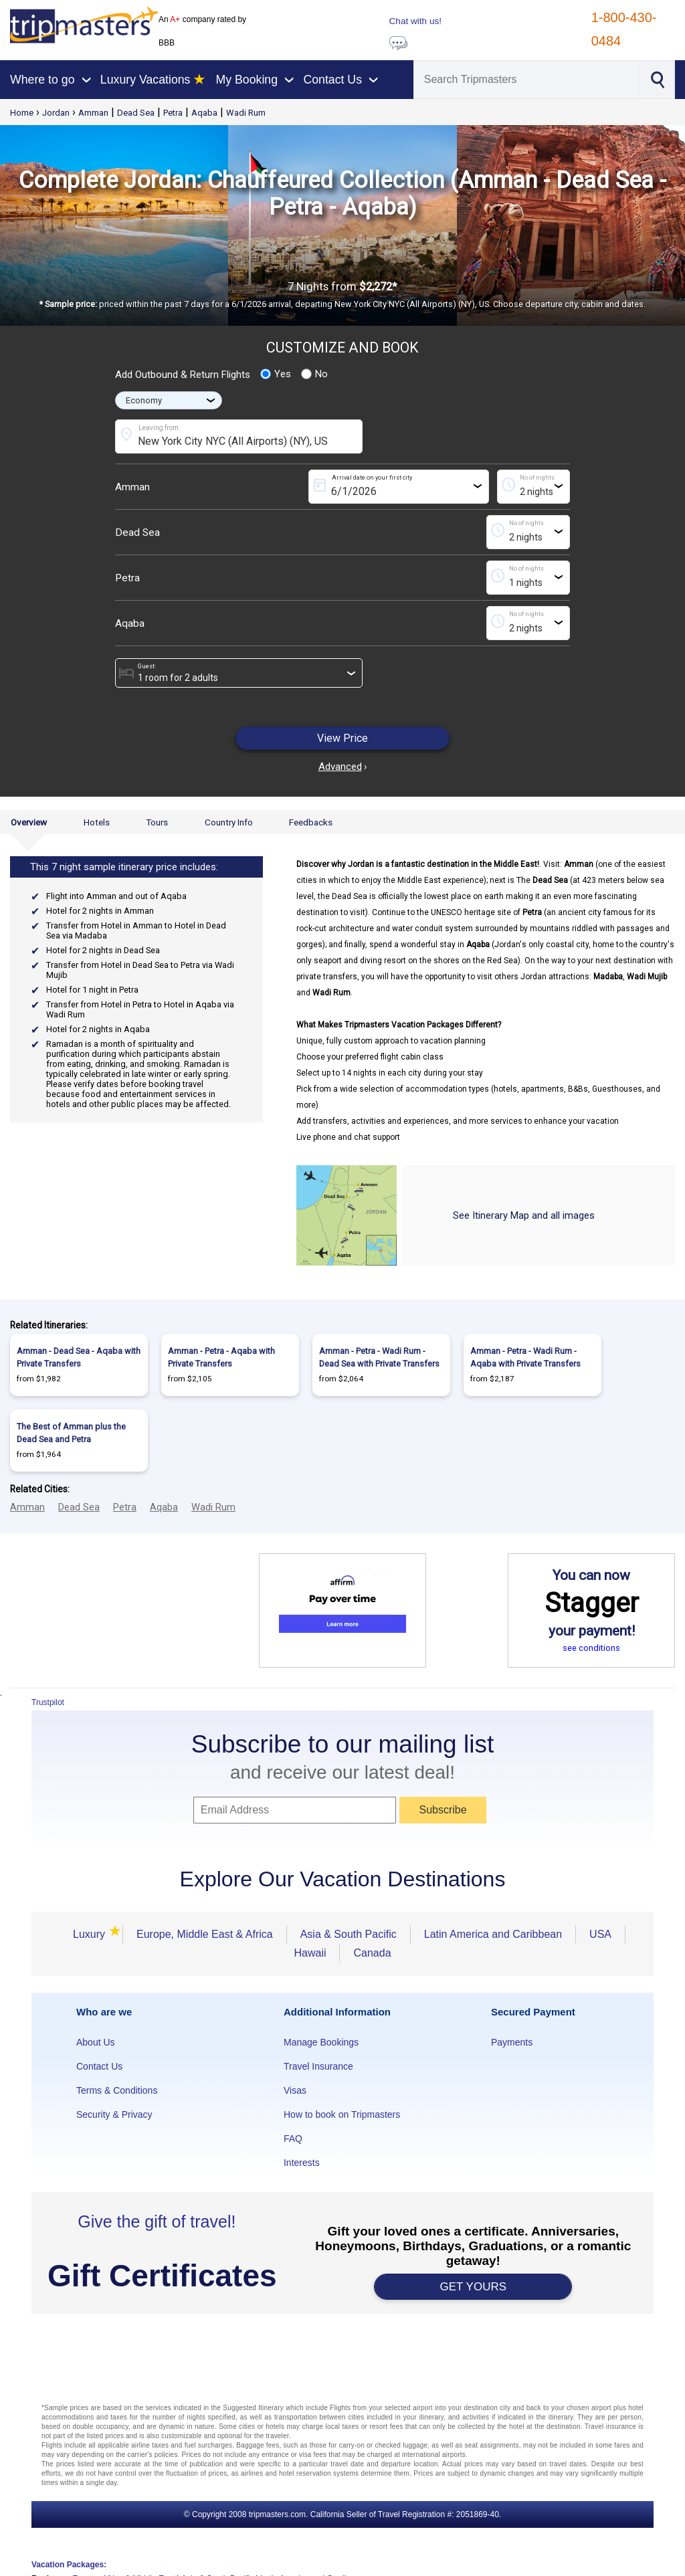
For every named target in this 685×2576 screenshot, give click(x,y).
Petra (173, 113)
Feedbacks (310, 822)
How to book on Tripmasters (342, 2114)
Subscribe (442, 1809)
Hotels (97, 822)
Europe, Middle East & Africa (204, 1934)
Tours (157, 822)
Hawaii (310, 1953)
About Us (95, 2042)
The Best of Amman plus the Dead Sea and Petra (71, 1432)
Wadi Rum (246, 113)
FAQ (293, 2138)
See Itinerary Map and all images (524, 1215)
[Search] (526, 79)
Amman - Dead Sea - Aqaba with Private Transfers (78, 1357)
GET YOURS (473, 2286)
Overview (29, 822)
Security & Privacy (114, 2114)
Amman (93, 113)
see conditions (591, 1648)
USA (600, 1934)
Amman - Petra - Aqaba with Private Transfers (221, 1357)
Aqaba (204, 113)
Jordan (56, 113)
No (314, 374)
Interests (302, 2162)
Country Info (229, 822)
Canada (372, 1953)
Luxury (91, 1934)
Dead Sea (136, 113)
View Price (342, 738)
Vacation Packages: (68, 2564)
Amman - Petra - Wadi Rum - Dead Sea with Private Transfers (379, 1357)
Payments (511, 2042)
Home (21, 113)
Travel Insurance (318, 2066)
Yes (275, 374)
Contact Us (99, 2066)
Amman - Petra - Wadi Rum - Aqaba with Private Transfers (525, 1357)
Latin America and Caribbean (493, 1934)
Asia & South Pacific (348, 1934)
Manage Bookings (321, 2042)
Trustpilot (47, 1702)
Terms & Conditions (116, 2090)
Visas (295, 2090)
